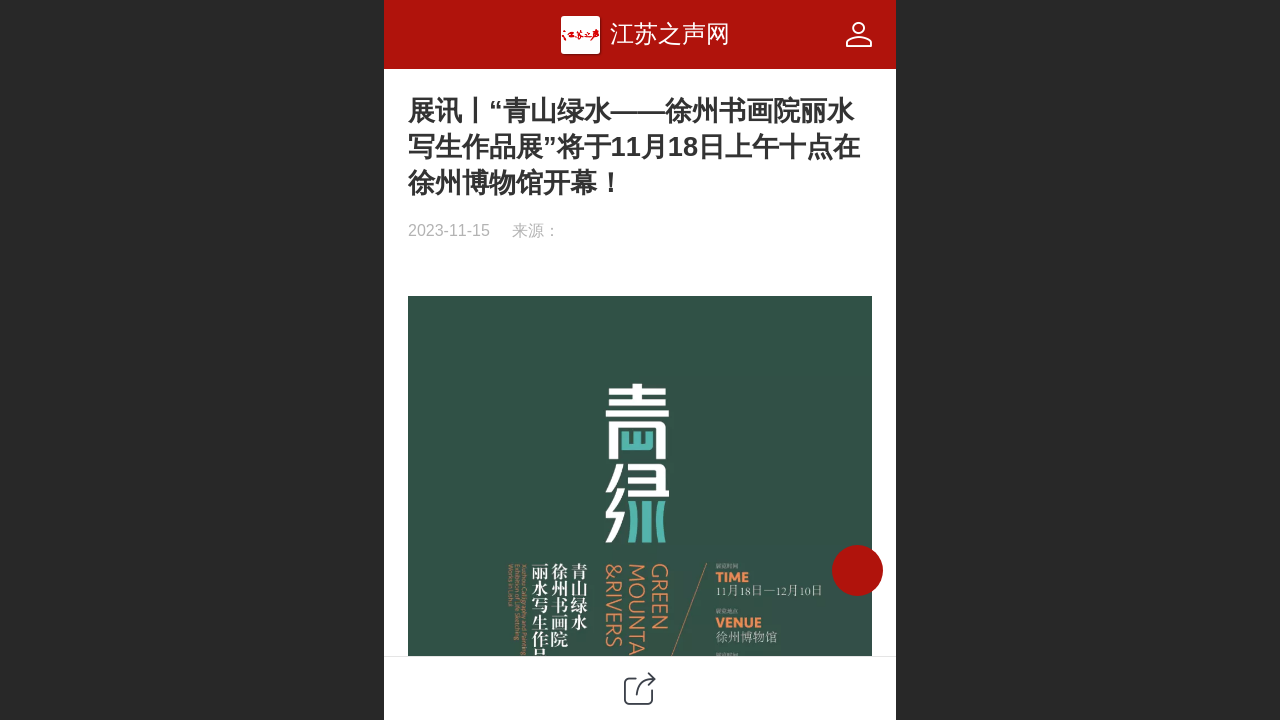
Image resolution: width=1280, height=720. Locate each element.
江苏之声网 (670, 33)
